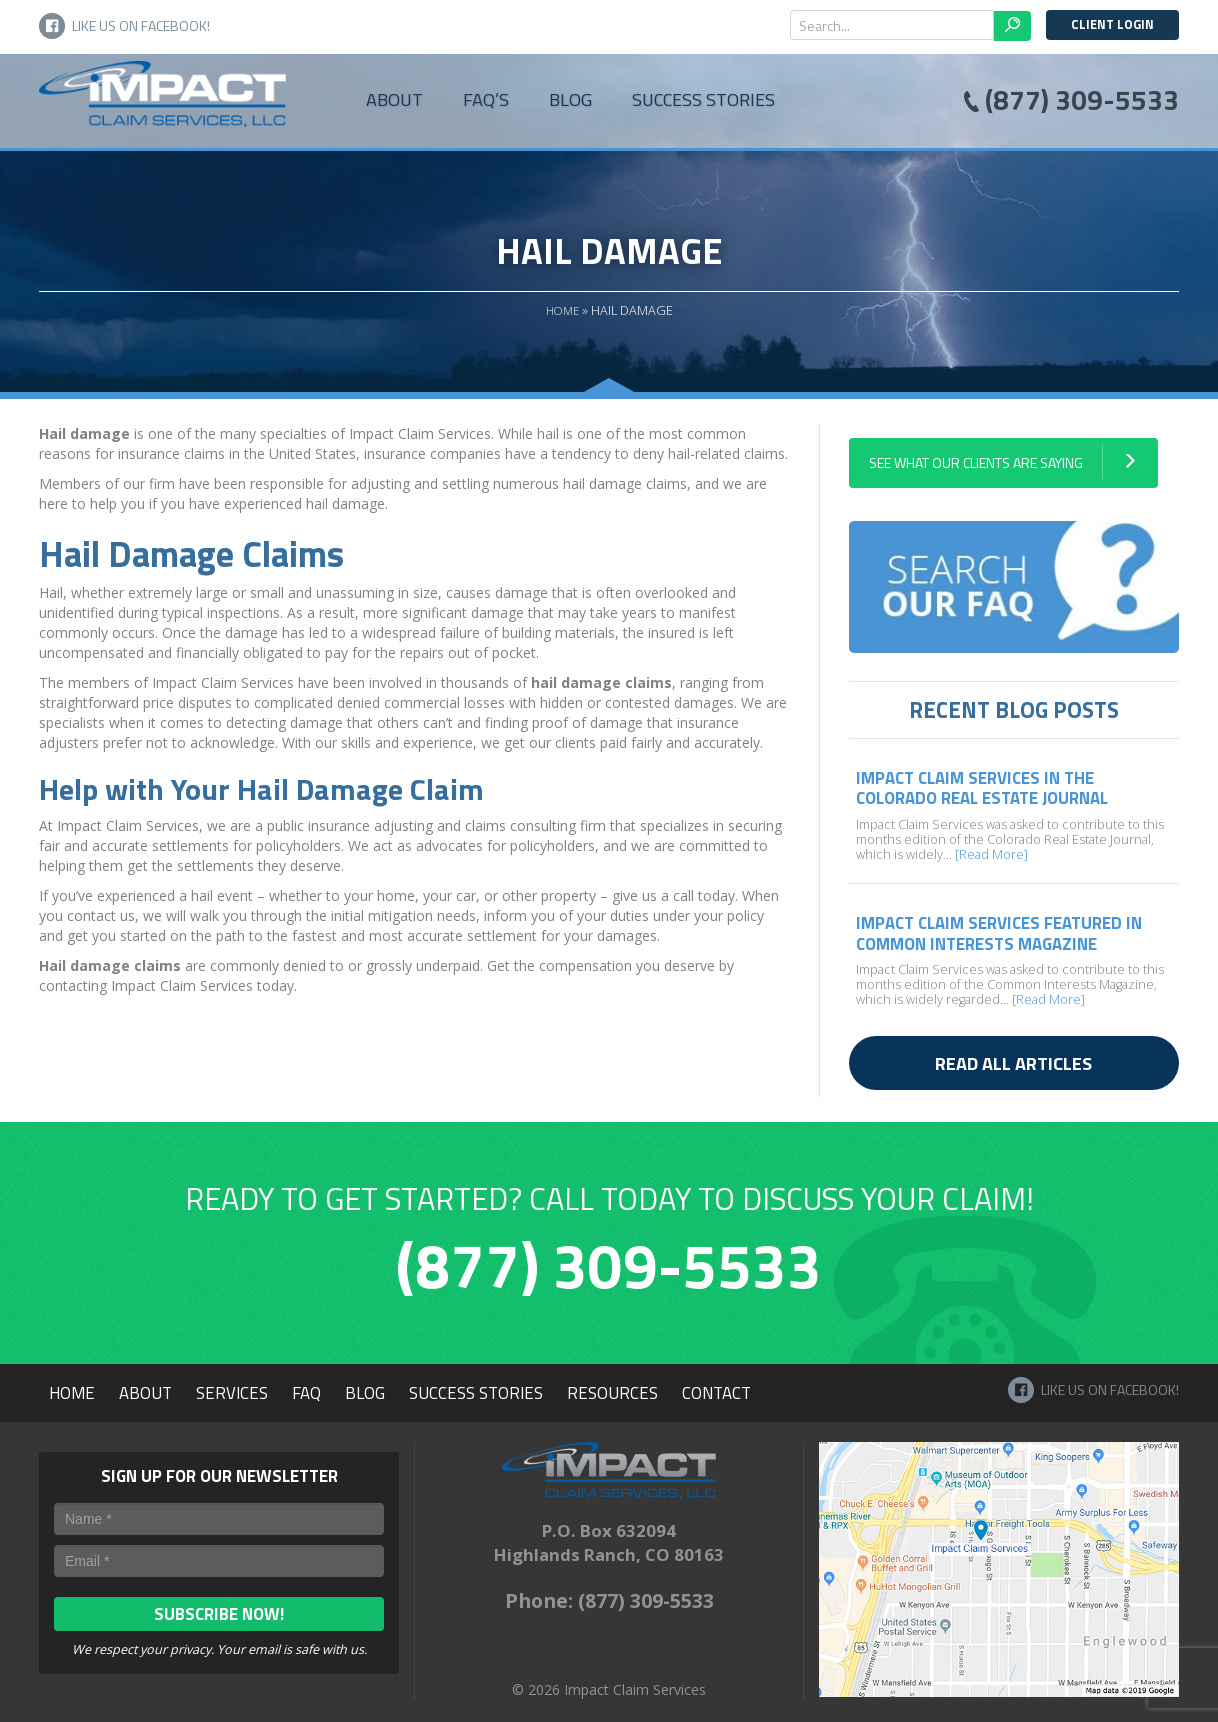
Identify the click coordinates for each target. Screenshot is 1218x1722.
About (394, 99)
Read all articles (1013, 1063)
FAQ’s (486, 99)
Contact (716, 1393)
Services (232, 1393)
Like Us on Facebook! (124, 26)
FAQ (306, 1393)
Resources (612, 1393)
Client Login (1112, 24)
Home (562, 310)
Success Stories (703, 99)
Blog (570, 99)
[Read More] (990, 854)
